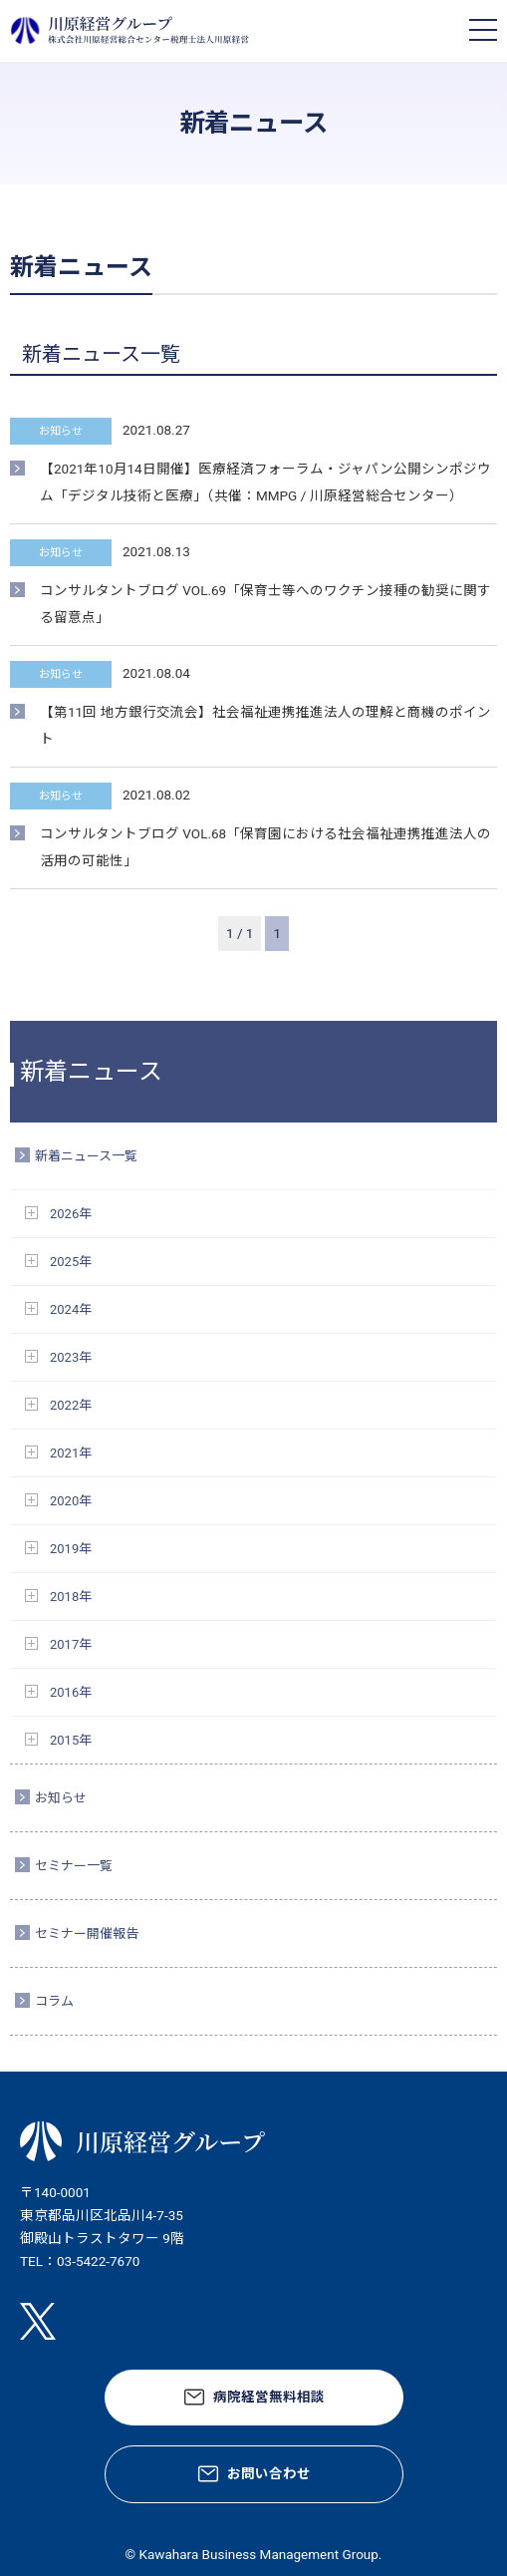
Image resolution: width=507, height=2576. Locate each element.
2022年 (71, 1405)
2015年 (71, 1740)
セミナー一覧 (74, 1865)
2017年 (71, 1644)
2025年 (71, 1261)
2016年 (71, 1692)
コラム (54, 2001)
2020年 (71, 1500)
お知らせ (61, 1797)
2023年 (71, 1357)
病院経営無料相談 (269, 2397)
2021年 (71, 1453)
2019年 (71, 1548)
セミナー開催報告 (86, 1933)
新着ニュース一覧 (86, 1155)
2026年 (71, 1213)
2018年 (71, 1596)
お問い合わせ (269, 2473)
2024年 (71, 1309)
